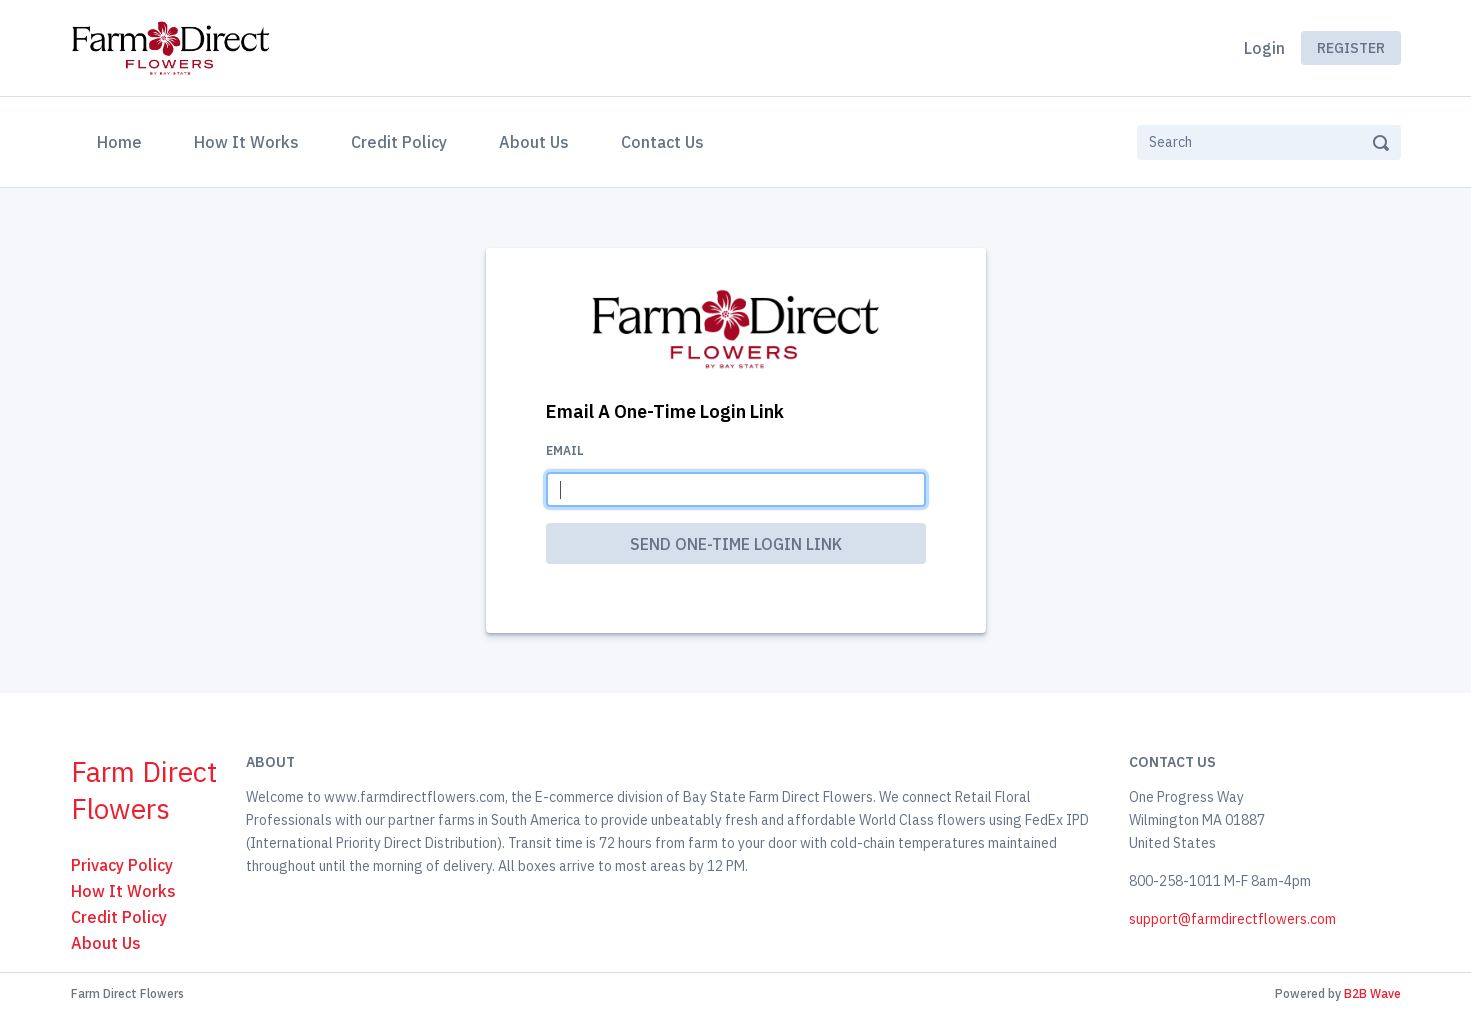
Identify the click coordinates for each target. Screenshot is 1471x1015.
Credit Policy (399, 142)
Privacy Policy (122, 865)
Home (123, 140)
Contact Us (662, 142)
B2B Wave (1372, 993)
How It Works (246, 142)
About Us (534, 142)
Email (565, 450)
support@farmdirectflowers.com (1232, 919)
